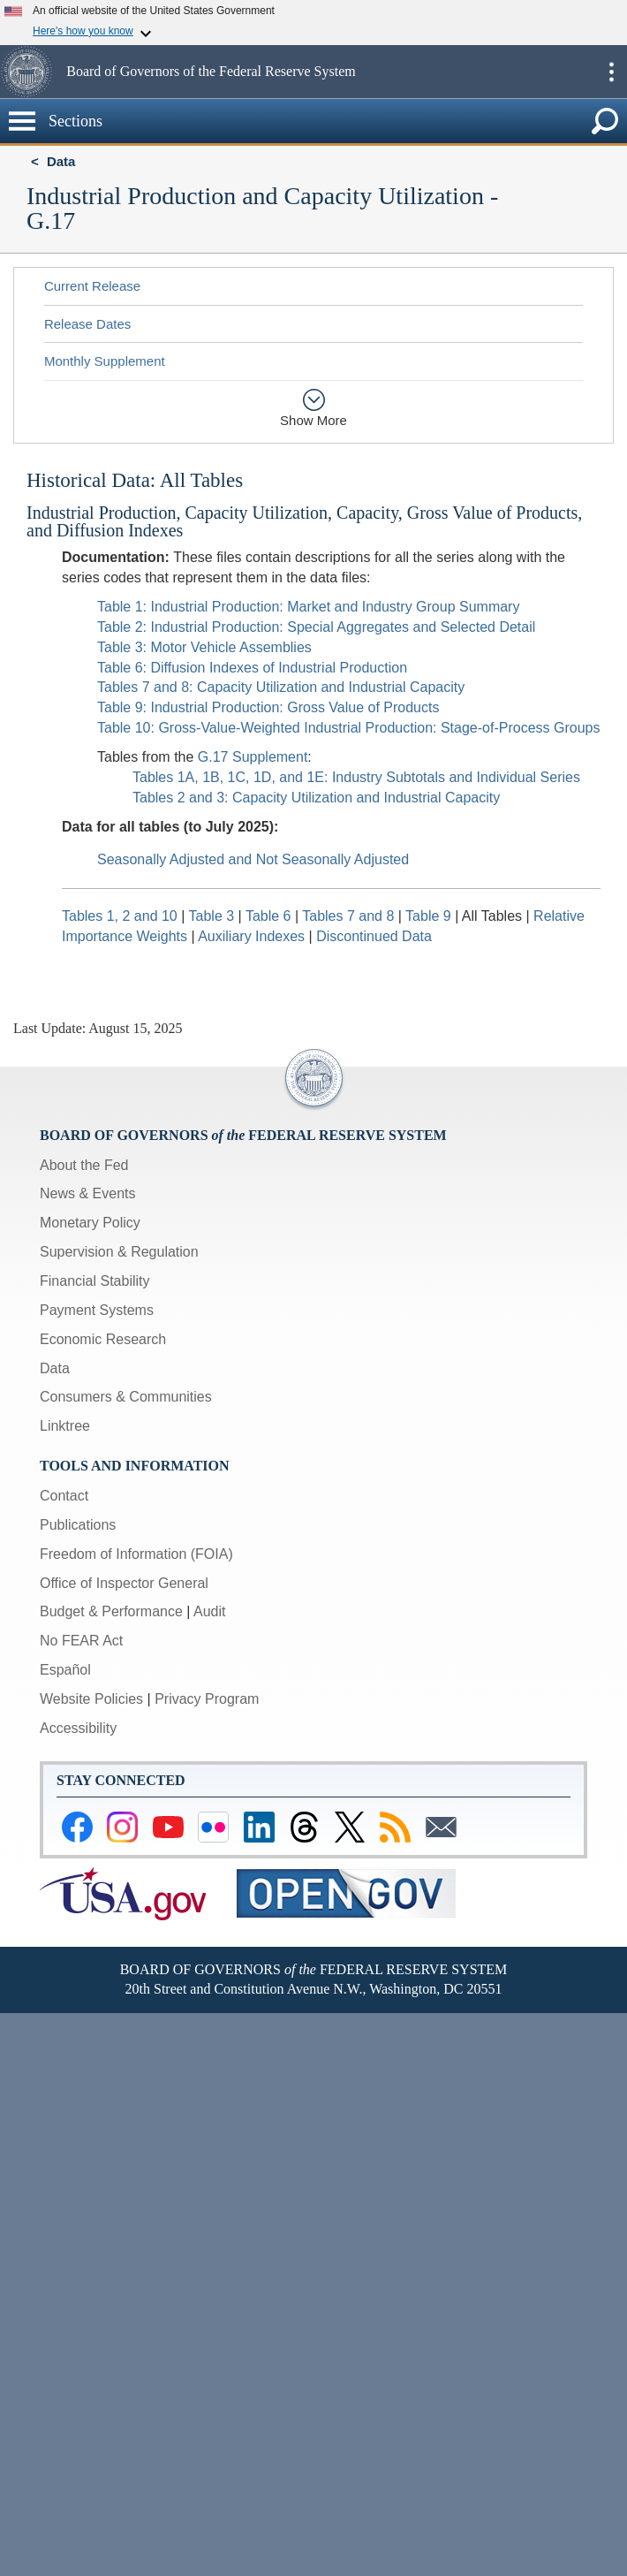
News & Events (87, 1193)
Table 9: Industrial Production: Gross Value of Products (268, 707)
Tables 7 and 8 (350, 915)
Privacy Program (207, 1698)
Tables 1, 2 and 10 (120, 915)
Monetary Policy (90, 1222)
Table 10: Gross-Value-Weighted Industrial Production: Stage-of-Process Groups (348, 727)
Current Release (92, 285)
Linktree (65, 1425)
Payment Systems (97, 1310)
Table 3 (213, 915)
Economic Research (103, 1339)
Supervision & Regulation (119, 1251)
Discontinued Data (374, 936)
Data (61, 161)
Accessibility (78, 1728)
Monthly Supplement (104, 361)
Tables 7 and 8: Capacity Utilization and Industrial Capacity (281, 687)
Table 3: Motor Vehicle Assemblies (204, 647)
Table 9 (430, 915)
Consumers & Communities (126, 1396)
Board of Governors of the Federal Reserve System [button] (210, 71)
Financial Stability (95, 1280)
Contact (64, 1495)
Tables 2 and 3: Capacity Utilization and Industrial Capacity (316, 797)
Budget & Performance (111, 1611)
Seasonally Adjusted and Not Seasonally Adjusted (253, 859)
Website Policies (91, 1698)
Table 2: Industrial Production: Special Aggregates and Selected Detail (316, 627)
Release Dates (87, 323)
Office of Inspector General (124, 1583)
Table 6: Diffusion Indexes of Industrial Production (252, 667)
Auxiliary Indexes (251, 936)
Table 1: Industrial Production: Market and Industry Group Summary (308, 606)
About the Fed (84, 1165)
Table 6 (270, 915)
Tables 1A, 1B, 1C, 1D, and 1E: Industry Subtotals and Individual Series (356, 777)
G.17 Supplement (253, 756)
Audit (209, 1611)
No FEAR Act (81, 1640)
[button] (31, 71)
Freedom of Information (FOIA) (136, 1554)
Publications (78, 1524)
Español (65, 1669)
